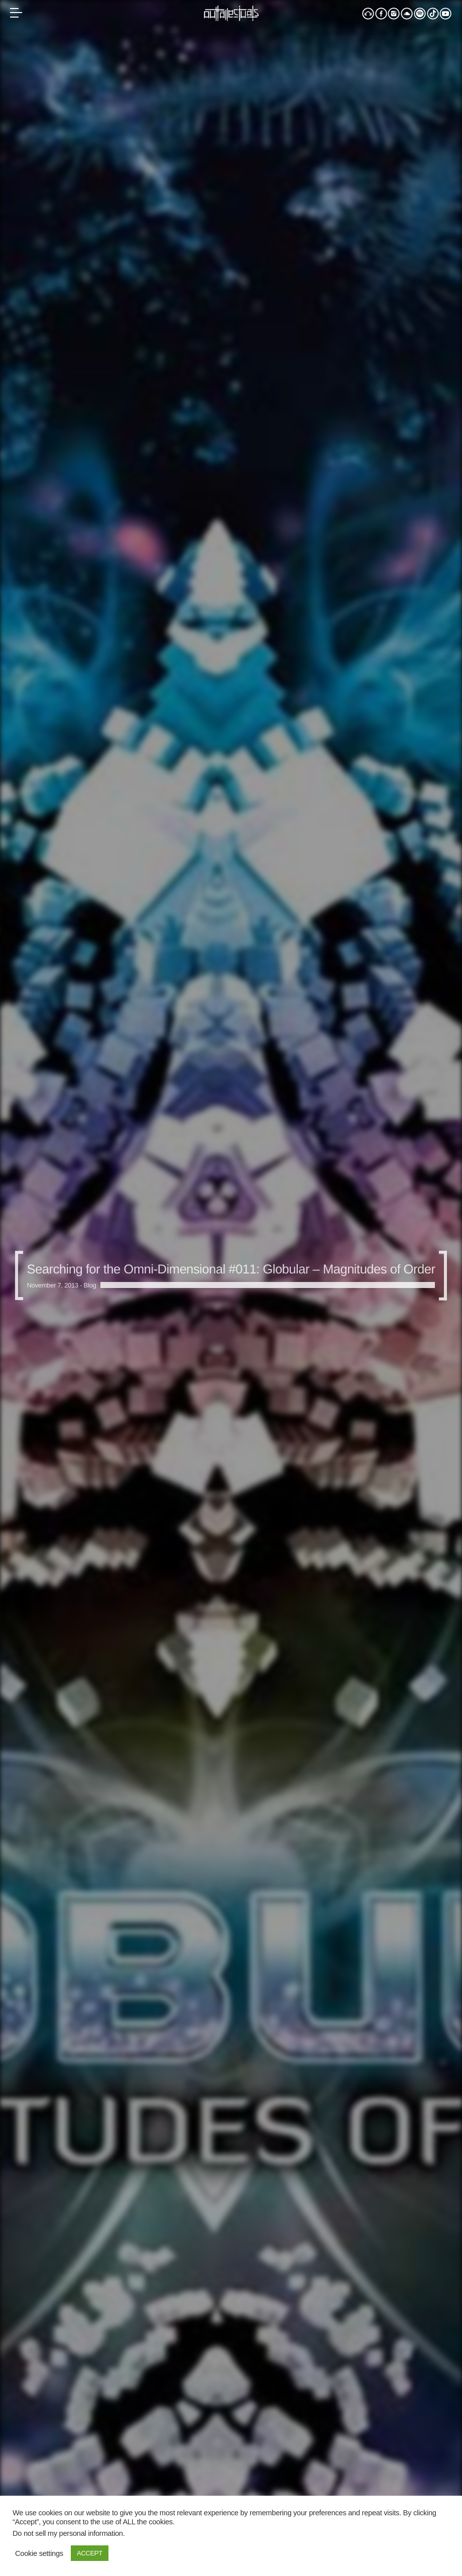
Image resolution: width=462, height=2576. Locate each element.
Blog (90, 1285)
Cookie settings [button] (39, 2553)
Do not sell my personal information (68, 2533)
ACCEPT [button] (89, 2553)
